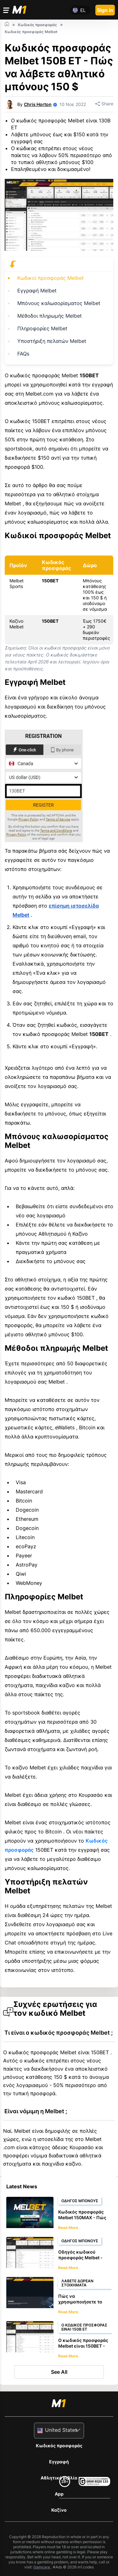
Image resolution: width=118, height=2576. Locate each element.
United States (61, 2430)
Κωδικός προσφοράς (59, 2445)
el (83, 10)
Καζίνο (59, 2510)
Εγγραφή (59, 2461)
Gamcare (42, 2567)
